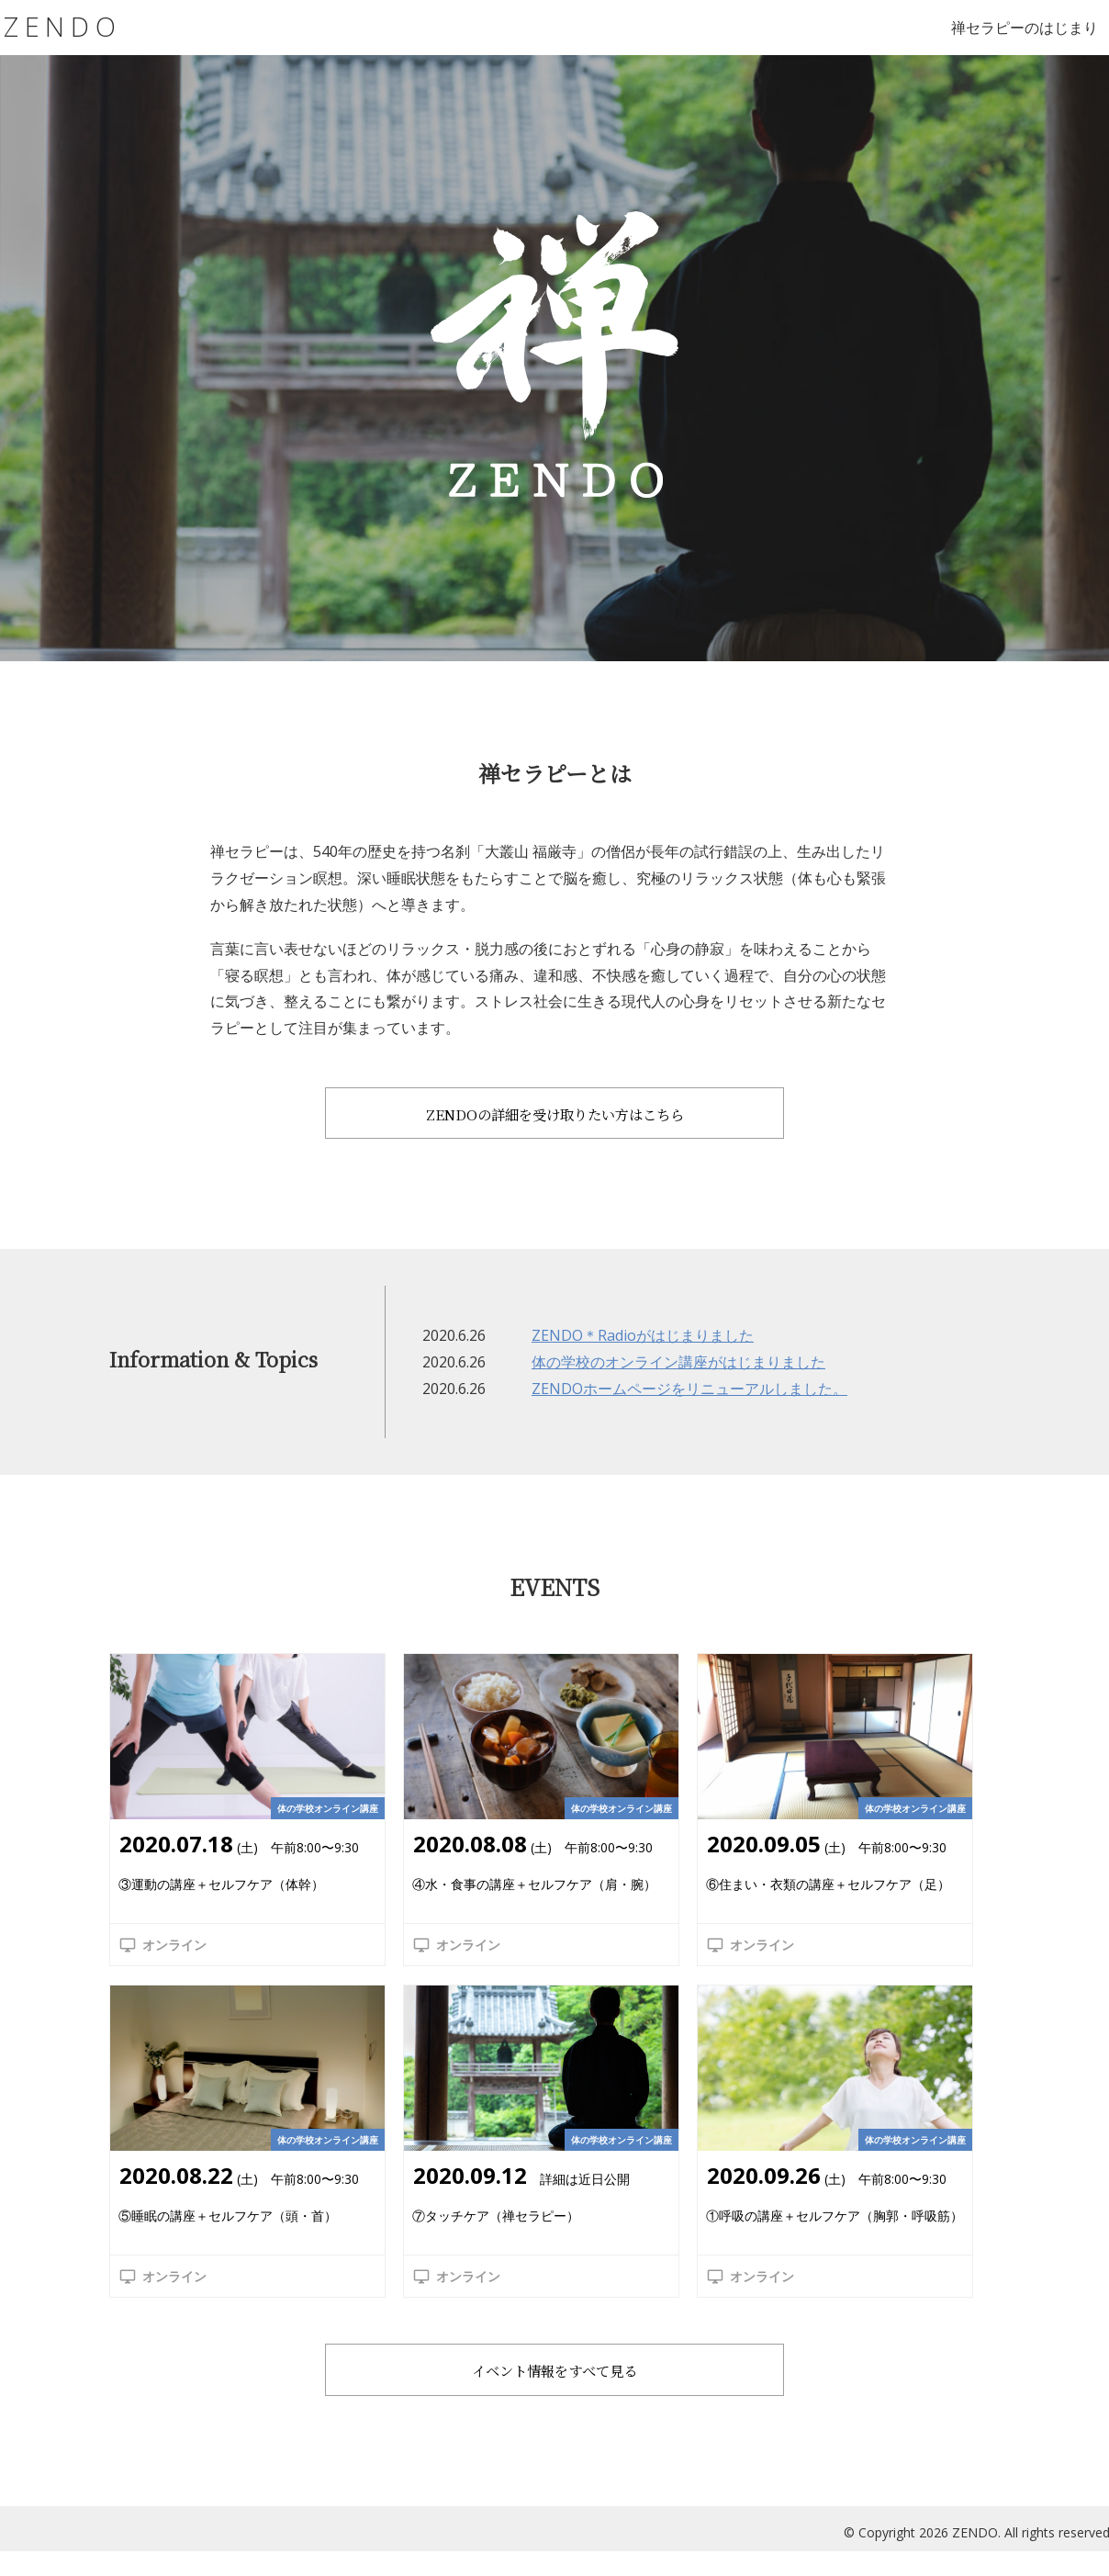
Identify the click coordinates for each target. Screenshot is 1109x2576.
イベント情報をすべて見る (554, 2384)
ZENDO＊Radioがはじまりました (643, 1348)
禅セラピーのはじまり (1024, 27)
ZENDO (66, 27)
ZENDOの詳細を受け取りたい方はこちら (555, 1115)
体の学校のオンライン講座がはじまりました (678, 1375)
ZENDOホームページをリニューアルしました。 (689, 1401)
